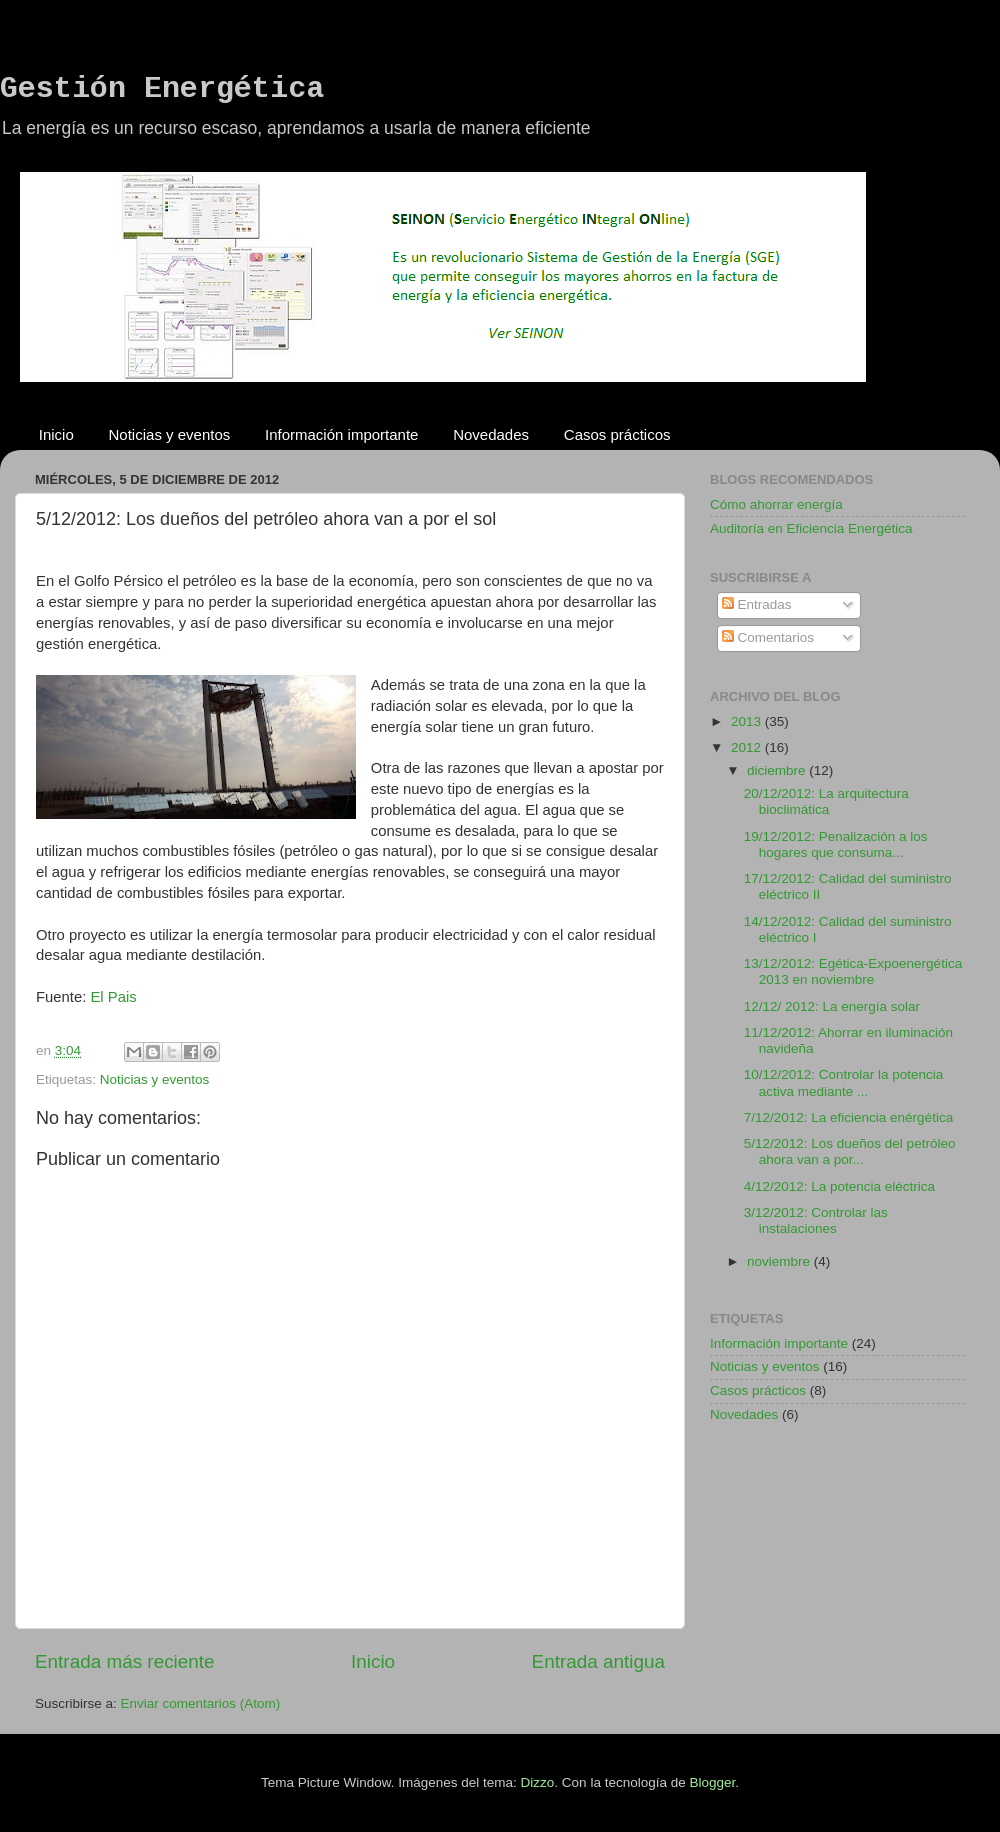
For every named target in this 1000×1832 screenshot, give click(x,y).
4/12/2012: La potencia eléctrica (839, 1186)
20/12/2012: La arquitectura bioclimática (826, 801)
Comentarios (768, 637)
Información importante (341, 434)
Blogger (712, 1782)
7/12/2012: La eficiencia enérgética (848, 1117)
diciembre (778, 770)
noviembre (780, 1261)
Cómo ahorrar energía (776, 504)
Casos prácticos (617, 434)
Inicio (56, 434)
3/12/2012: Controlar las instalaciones (816, 1220)
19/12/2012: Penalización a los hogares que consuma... (836, 844)
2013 (748, 721)
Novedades (491, 434)
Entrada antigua (598, 1661)
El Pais (113, 997)
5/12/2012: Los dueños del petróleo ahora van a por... (850, 1151)
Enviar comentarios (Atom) (201, 1703)
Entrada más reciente (125, 1661)
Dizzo (538, 1782)
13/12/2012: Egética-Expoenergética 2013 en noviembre (853, 971)
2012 (748, 747)
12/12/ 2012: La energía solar (832, 1006)
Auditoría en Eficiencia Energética (811, 528)
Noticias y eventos (170, 434)
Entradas (757, 604)
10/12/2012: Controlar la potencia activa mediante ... (844, 1082)
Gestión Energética (162, 89)
